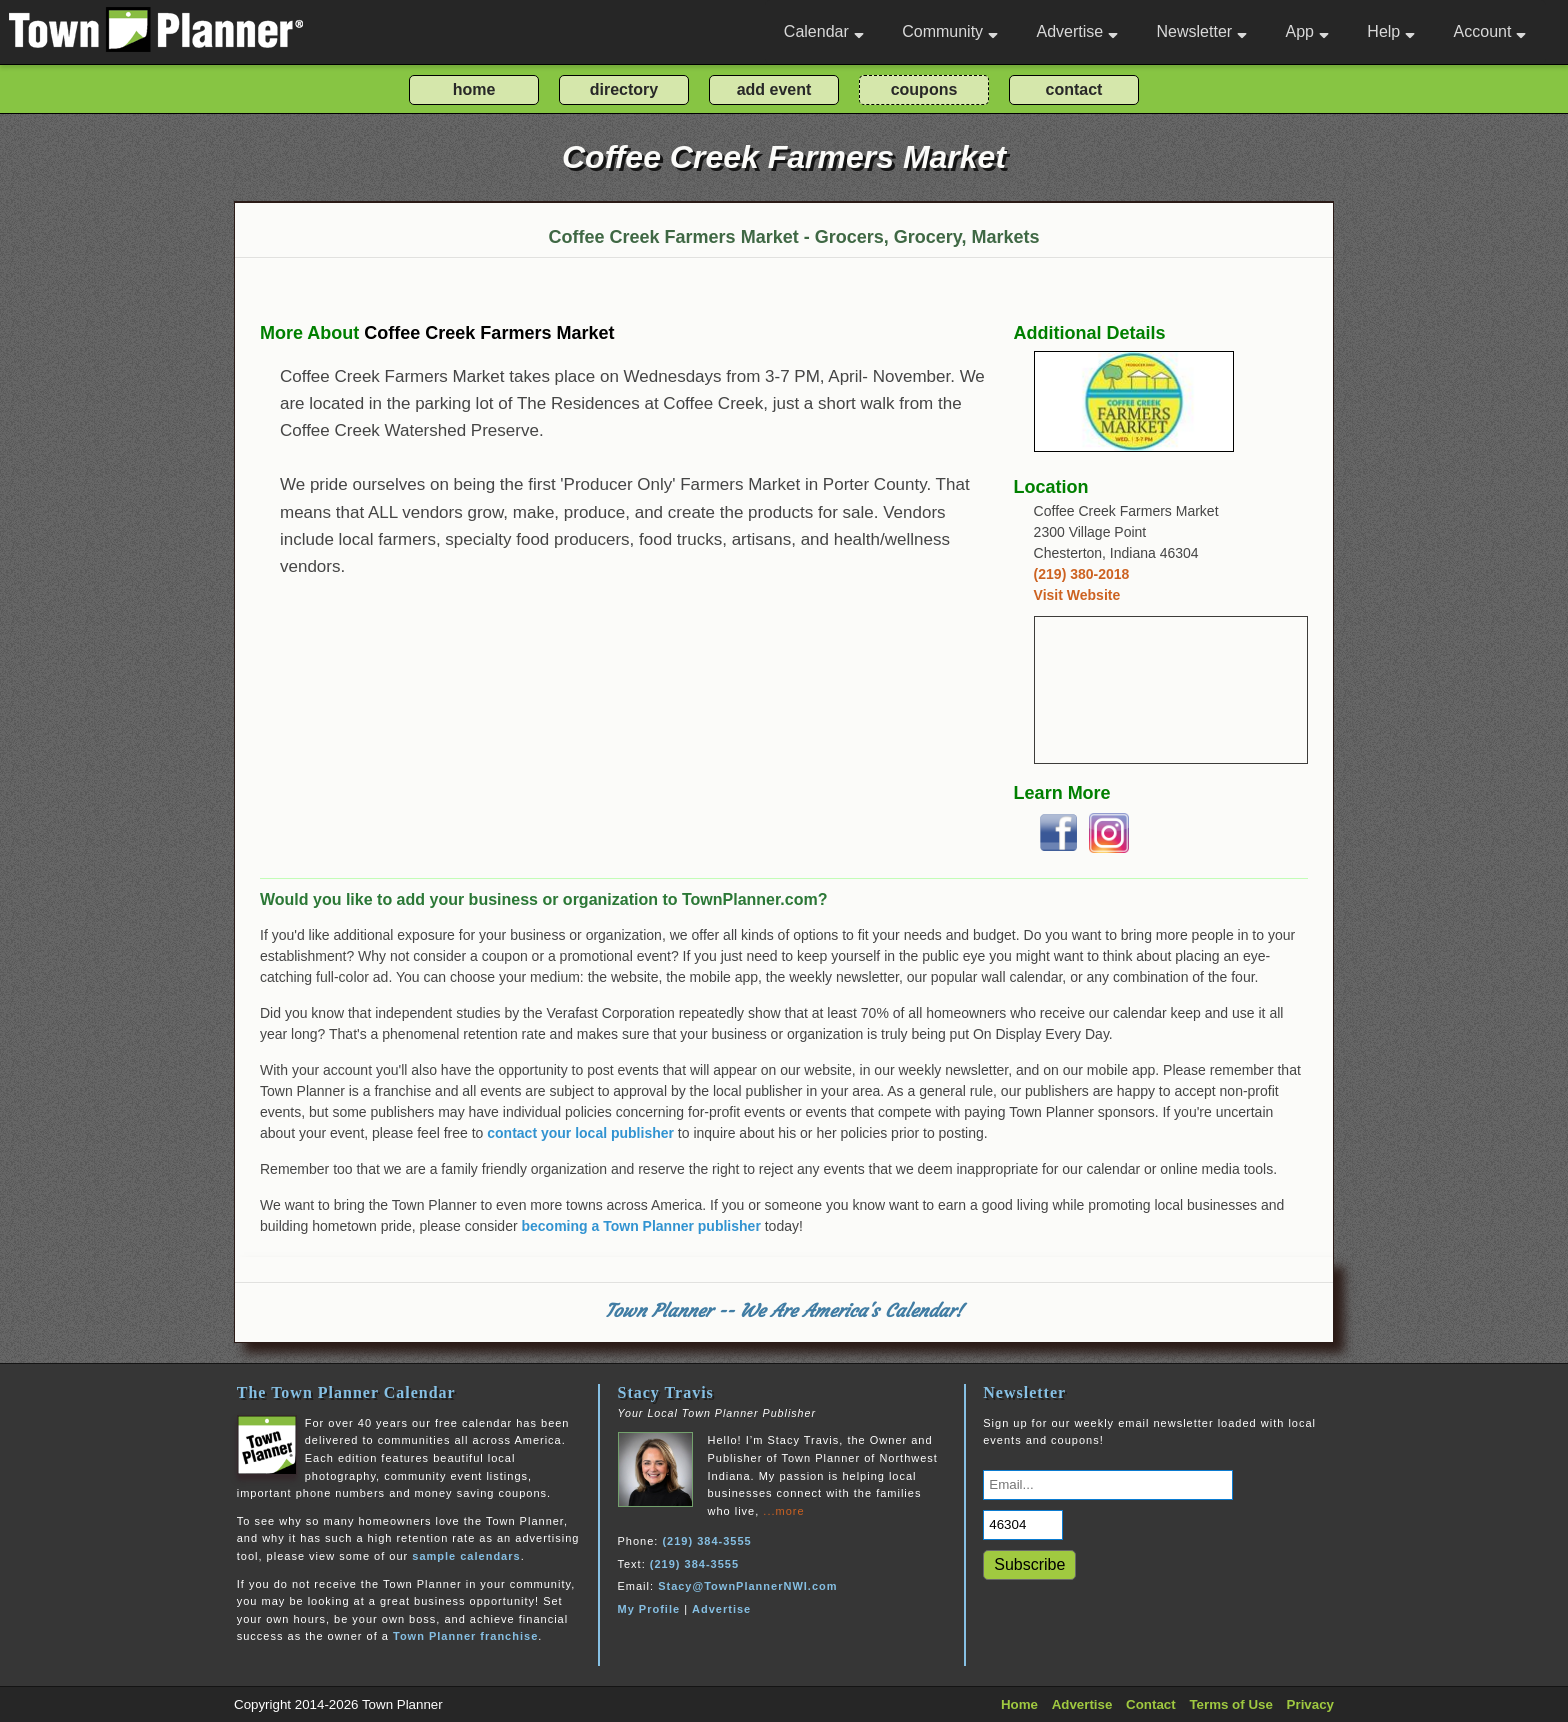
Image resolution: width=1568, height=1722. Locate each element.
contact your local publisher (580, 1133)
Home (1019, 1704)
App (1306, 31)
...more (783, 1511)
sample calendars (466, 1556)
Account (1490, 31)
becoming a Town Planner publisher (641, 1226)
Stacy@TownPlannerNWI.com (747, 1586)
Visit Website (1077, 595)
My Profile (649, 1609)
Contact (1151, 1704)
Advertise (1077, 31)
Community (950, 31)
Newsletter (1202, 31)
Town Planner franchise (465, 1636)
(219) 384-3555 (706, 1541)
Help (1391, 31)
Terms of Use (1230, 1704)
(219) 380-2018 (1082, 574)
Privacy (1310, 1704)
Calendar (824, 31)
